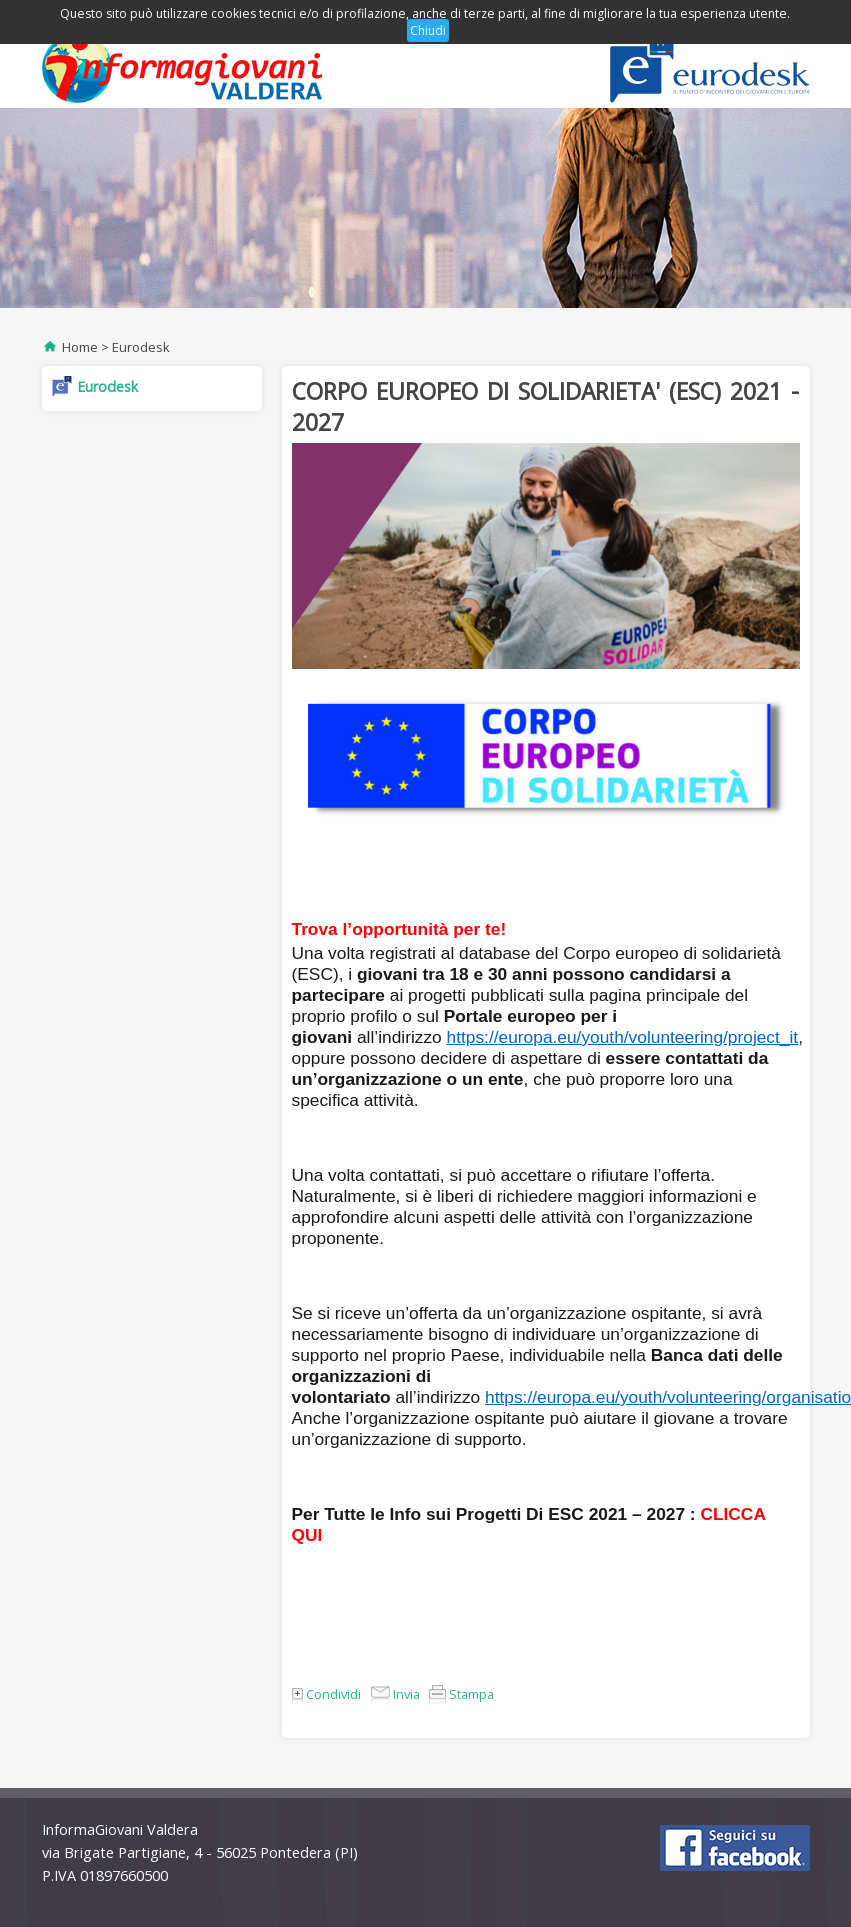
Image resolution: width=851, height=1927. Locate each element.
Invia (395, 1694)
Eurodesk (141, 347)
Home (80, 347)
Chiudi (428, 30)
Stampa (461, 1694)
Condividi (326, 1694)
